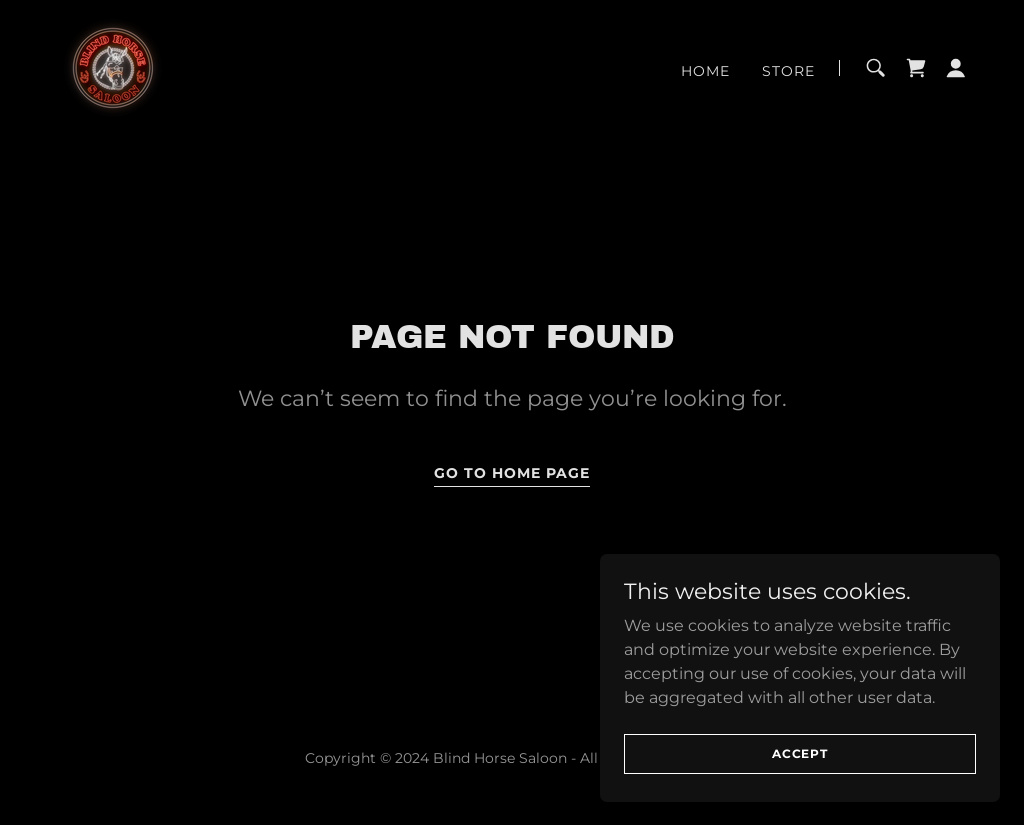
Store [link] (788, 71)
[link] (113, 66)
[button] (956, 68)
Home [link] (705, 71)
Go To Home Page (512, 473)
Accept (800, 753)
